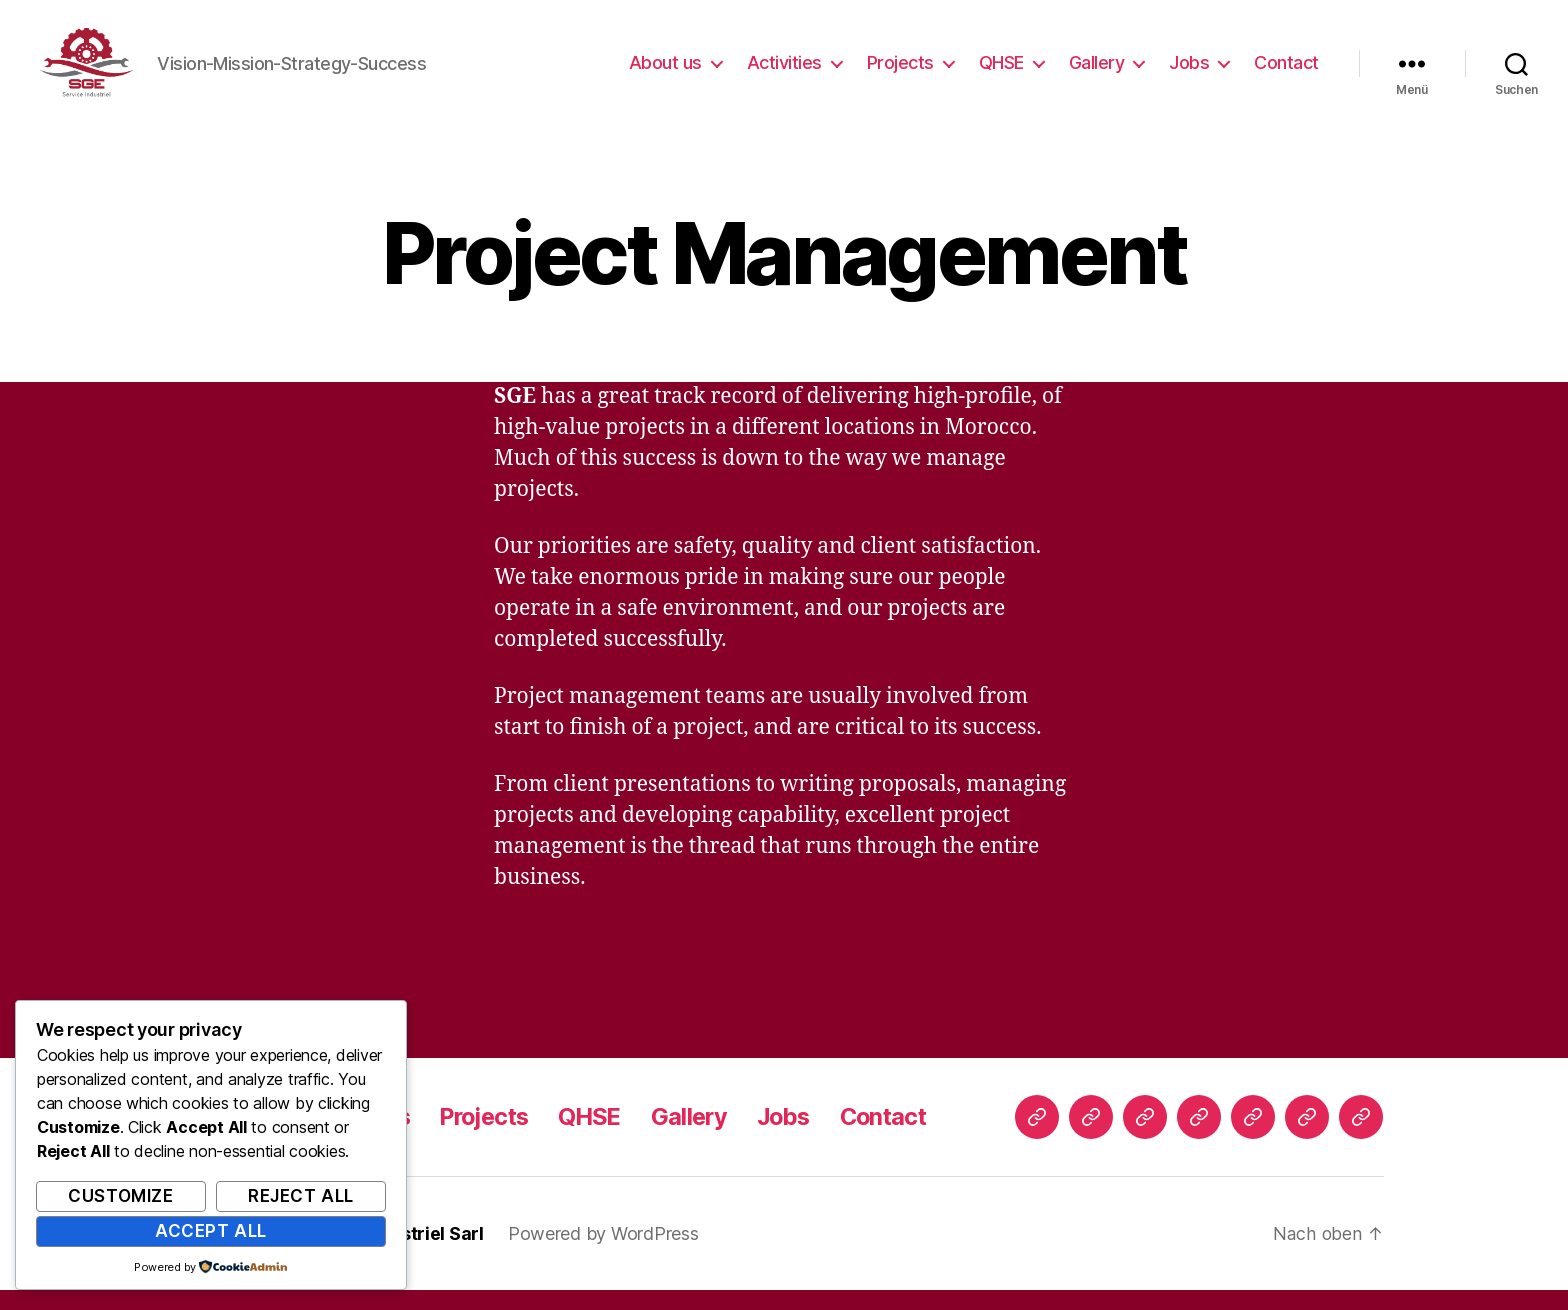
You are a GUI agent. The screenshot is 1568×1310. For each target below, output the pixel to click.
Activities (784, 72)
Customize (120, 1196)
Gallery (1097, 72)
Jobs (1189, 72)
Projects (900, 72)
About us (665, 72)
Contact (1286, 72)
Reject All (301, 1196)
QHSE (1001, 72)
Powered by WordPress (604, 1253)
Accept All (211, 1231)
